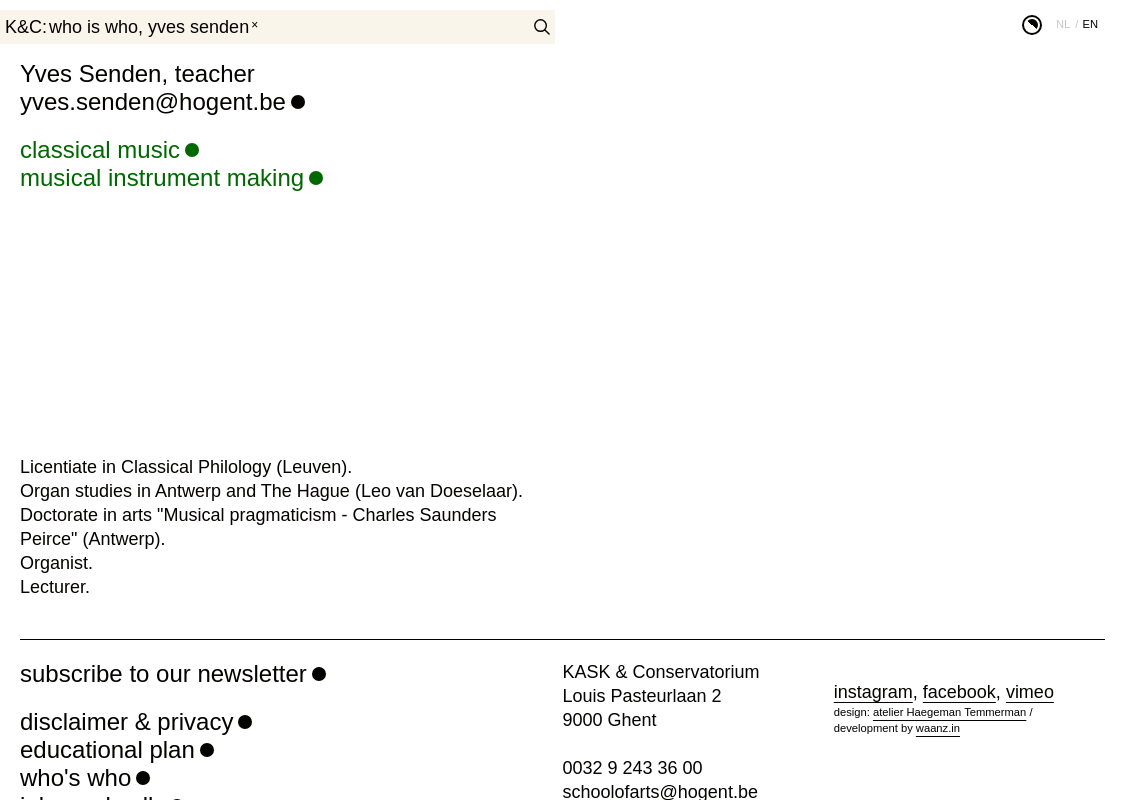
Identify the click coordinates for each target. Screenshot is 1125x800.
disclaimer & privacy (126, 721)
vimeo (1030, 692)
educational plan (107, 749)
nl (1063, 24)
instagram (873, 692)
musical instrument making (162, 177)
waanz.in (938, 728)
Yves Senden (198, 27)
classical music (100, 149)
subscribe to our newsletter (163, 673)
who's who (75, 777)
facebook (959, 692)
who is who (93, 27)
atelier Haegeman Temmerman (949, 712)
